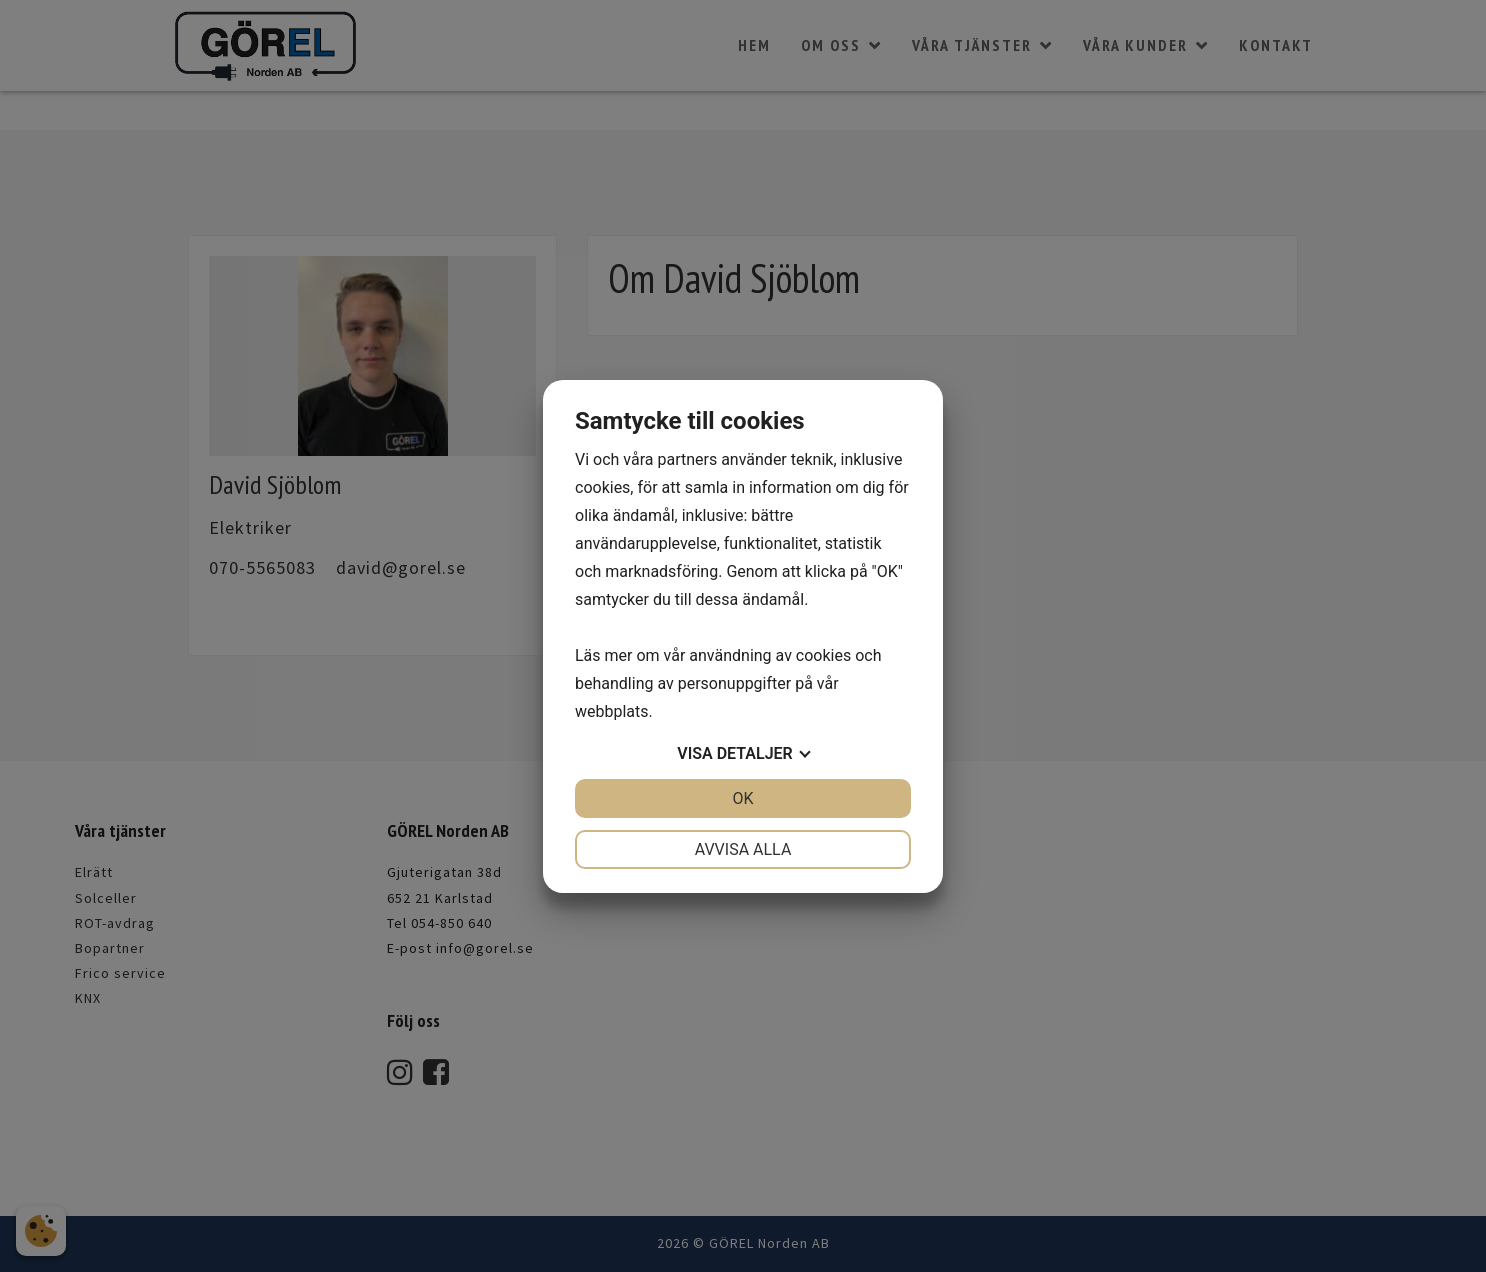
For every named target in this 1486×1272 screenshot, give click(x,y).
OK (742, 798)
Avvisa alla (743, 849)
